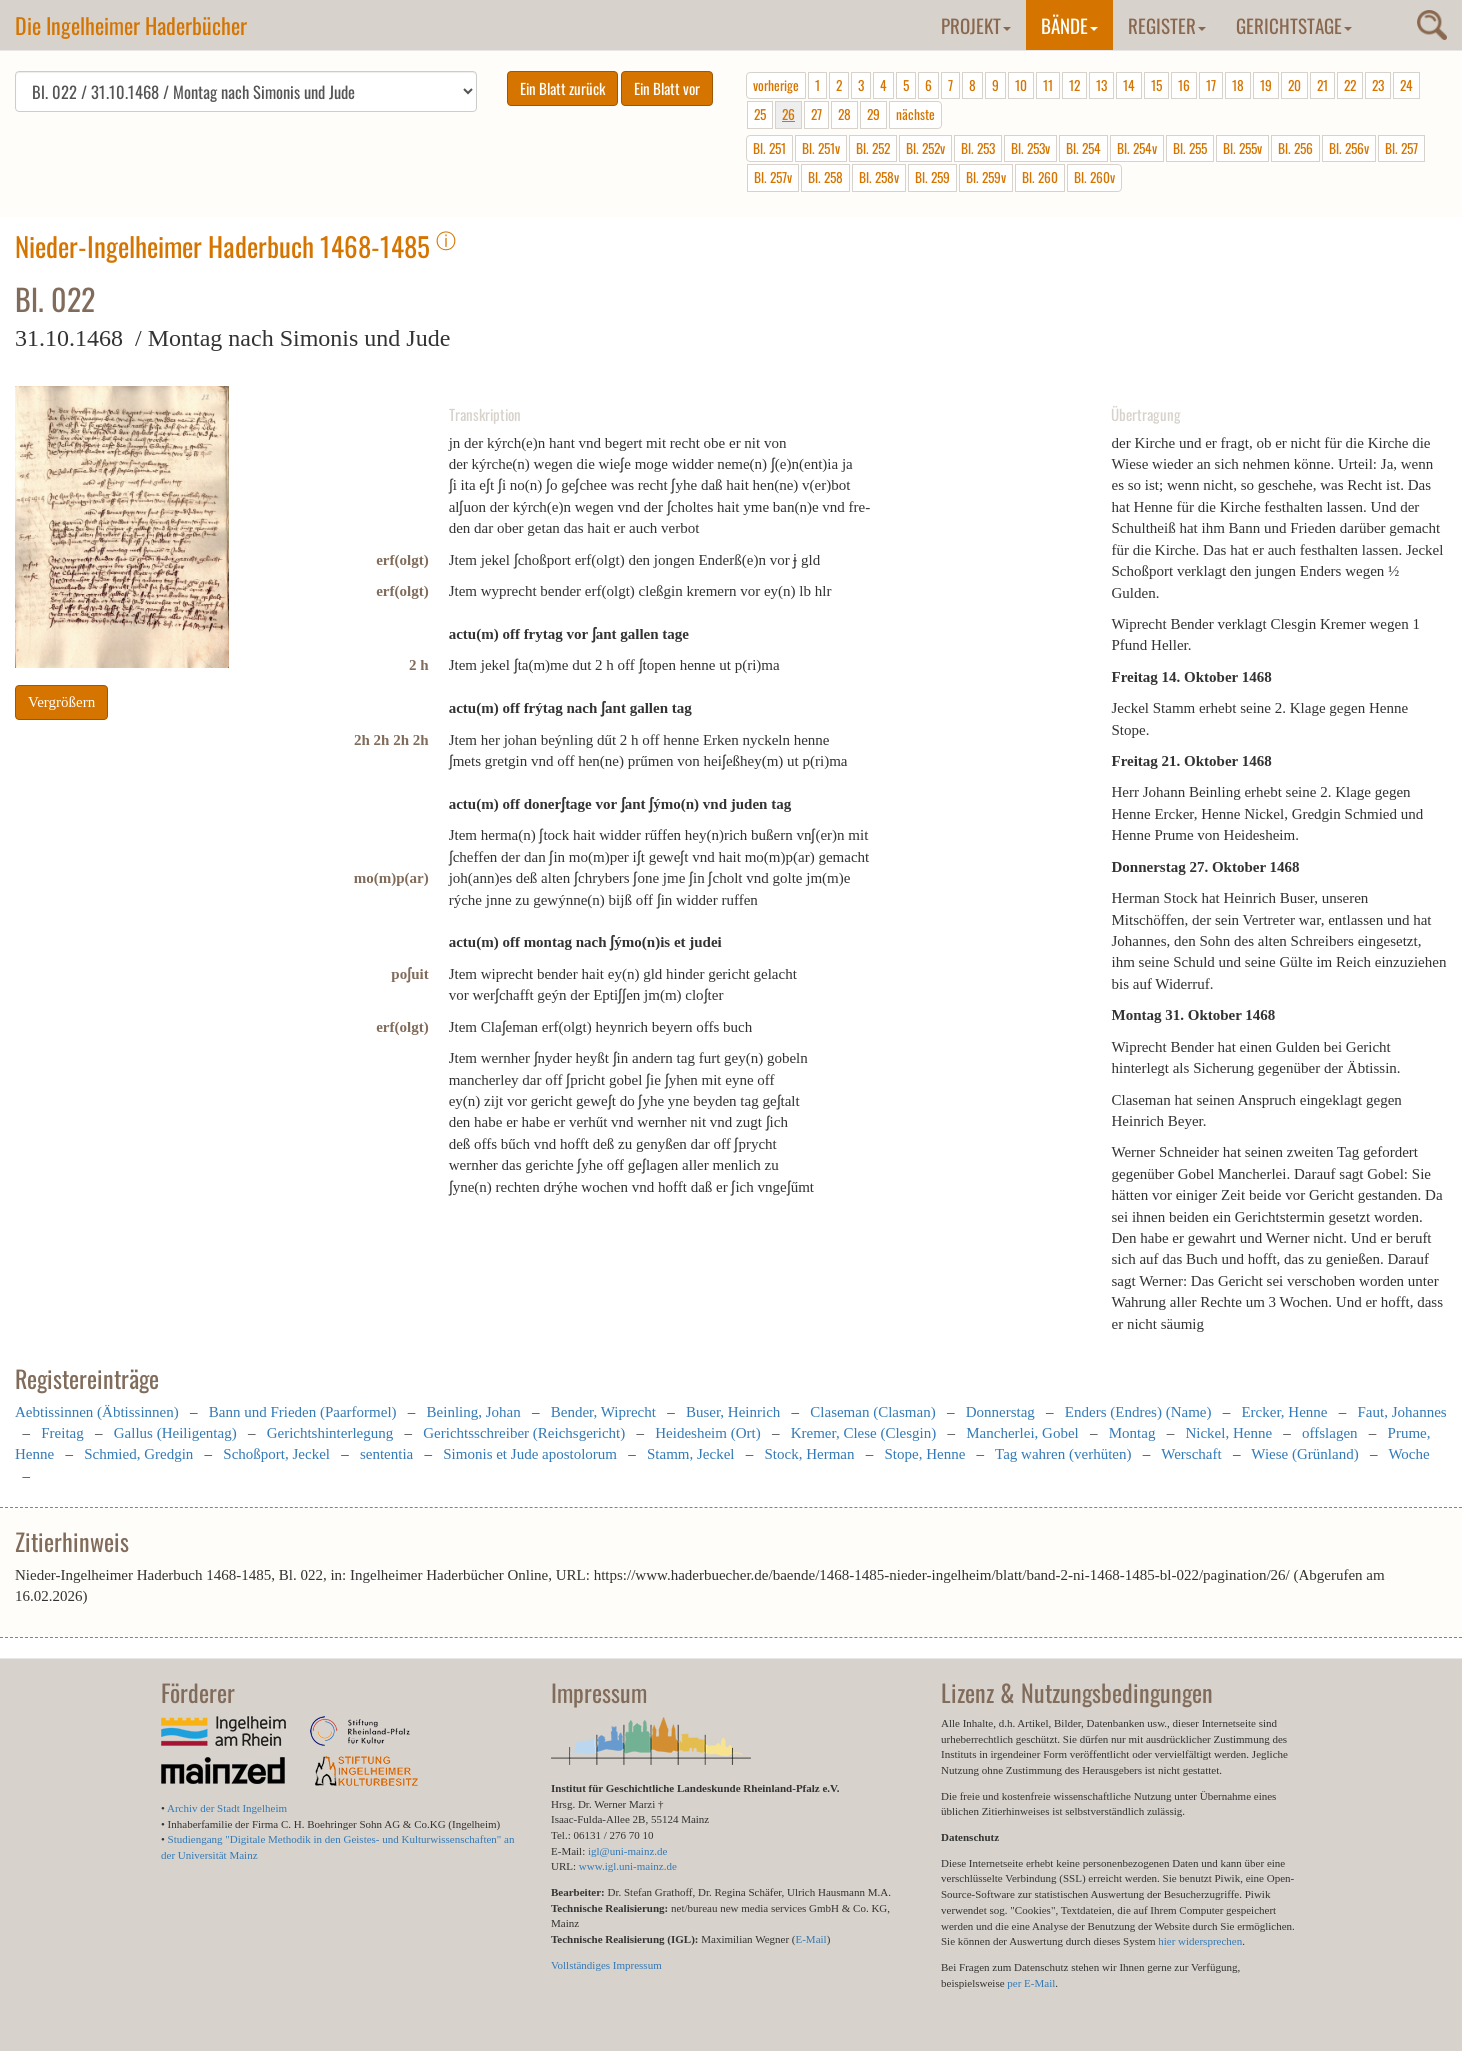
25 (760, 114)
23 (1378, 85)
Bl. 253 (978, 148)
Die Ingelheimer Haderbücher (131, 25)
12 (1074, 85)
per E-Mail (1031, 1983)
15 (1156, 85)
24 (1406, 85)
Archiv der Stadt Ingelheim (227, 1808)
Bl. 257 (1401, 148)
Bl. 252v (925, 148)
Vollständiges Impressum (606, 1965)
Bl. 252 (873, 148)
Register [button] (1167, 25)
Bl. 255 (1190, 148)
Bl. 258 (825, 177)
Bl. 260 (1040, 177)
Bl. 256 (1295, 148)
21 (1322, 85)
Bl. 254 (1083, 148)
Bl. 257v (773, 177)
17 (1211, 85)
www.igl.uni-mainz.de (628, 1866)
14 (1129, 85)
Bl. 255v (1242, 148)
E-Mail (810, 1939)
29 (873, 114)
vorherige (776, 85)
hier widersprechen (1200, 1941)
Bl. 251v (821, 148)
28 (844, 114)
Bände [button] (1069, 25)
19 (1266, 85)
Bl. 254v (1137, 148)
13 (1101, 85)
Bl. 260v (1094, 177)
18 (1238, 85)
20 (1294, 85)
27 (816, 114)
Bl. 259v (986, 177)
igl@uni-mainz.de (627, 1851)
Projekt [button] (976, 25)
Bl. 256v (1349, 148)
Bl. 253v (1030, 148)
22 (1350, 85)
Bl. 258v (879, 177)
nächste (915, 114)
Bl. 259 (932, 177)
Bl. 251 (769, 148)
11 (1048, 85)
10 (1021, 85)
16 (1184, 85)
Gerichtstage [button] (1294, 25)
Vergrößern (61, 702)
